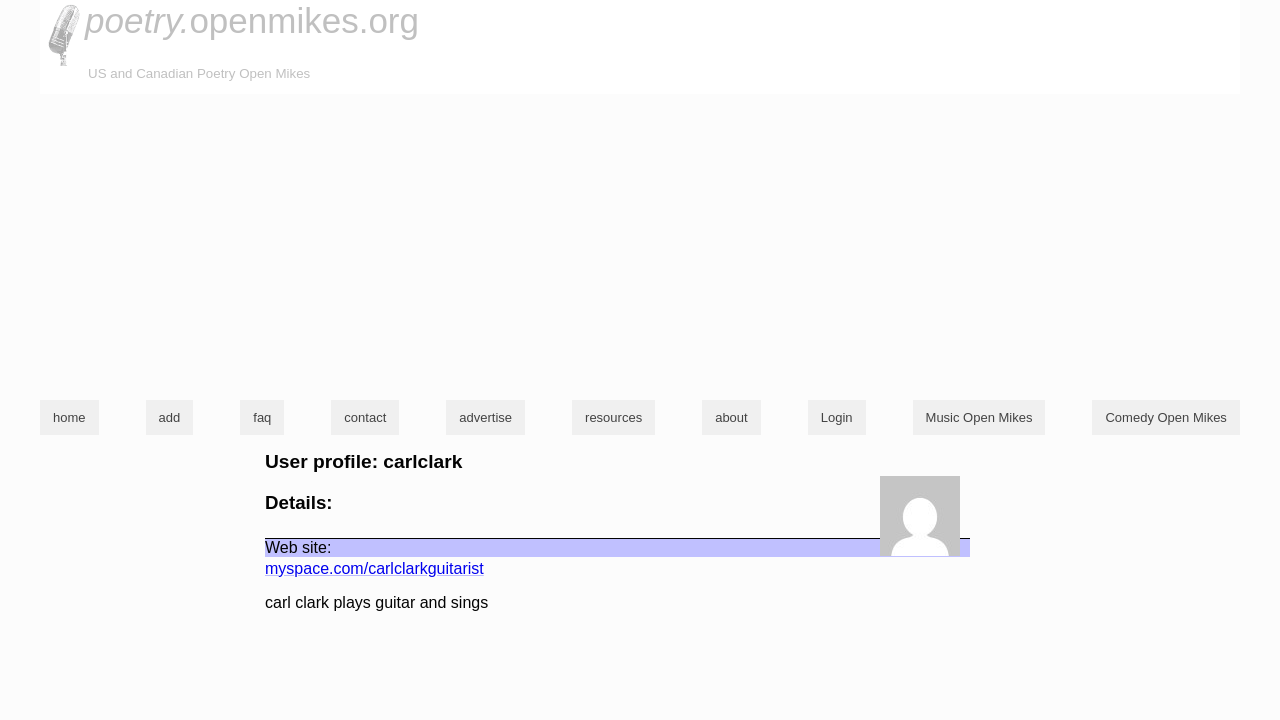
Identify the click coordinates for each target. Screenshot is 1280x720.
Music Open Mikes (979, 417)
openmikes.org (252, 20)
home (69, 417)
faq (262, 417)
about (731, 417)
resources (613, 417)
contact (365, 417)
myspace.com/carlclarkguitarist (374, 568)
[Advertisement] (640, 244)
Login (837, 417)
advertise (485, 417)
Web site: (298, 547)
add (170, 417)
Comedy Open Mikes (1165, 417)
